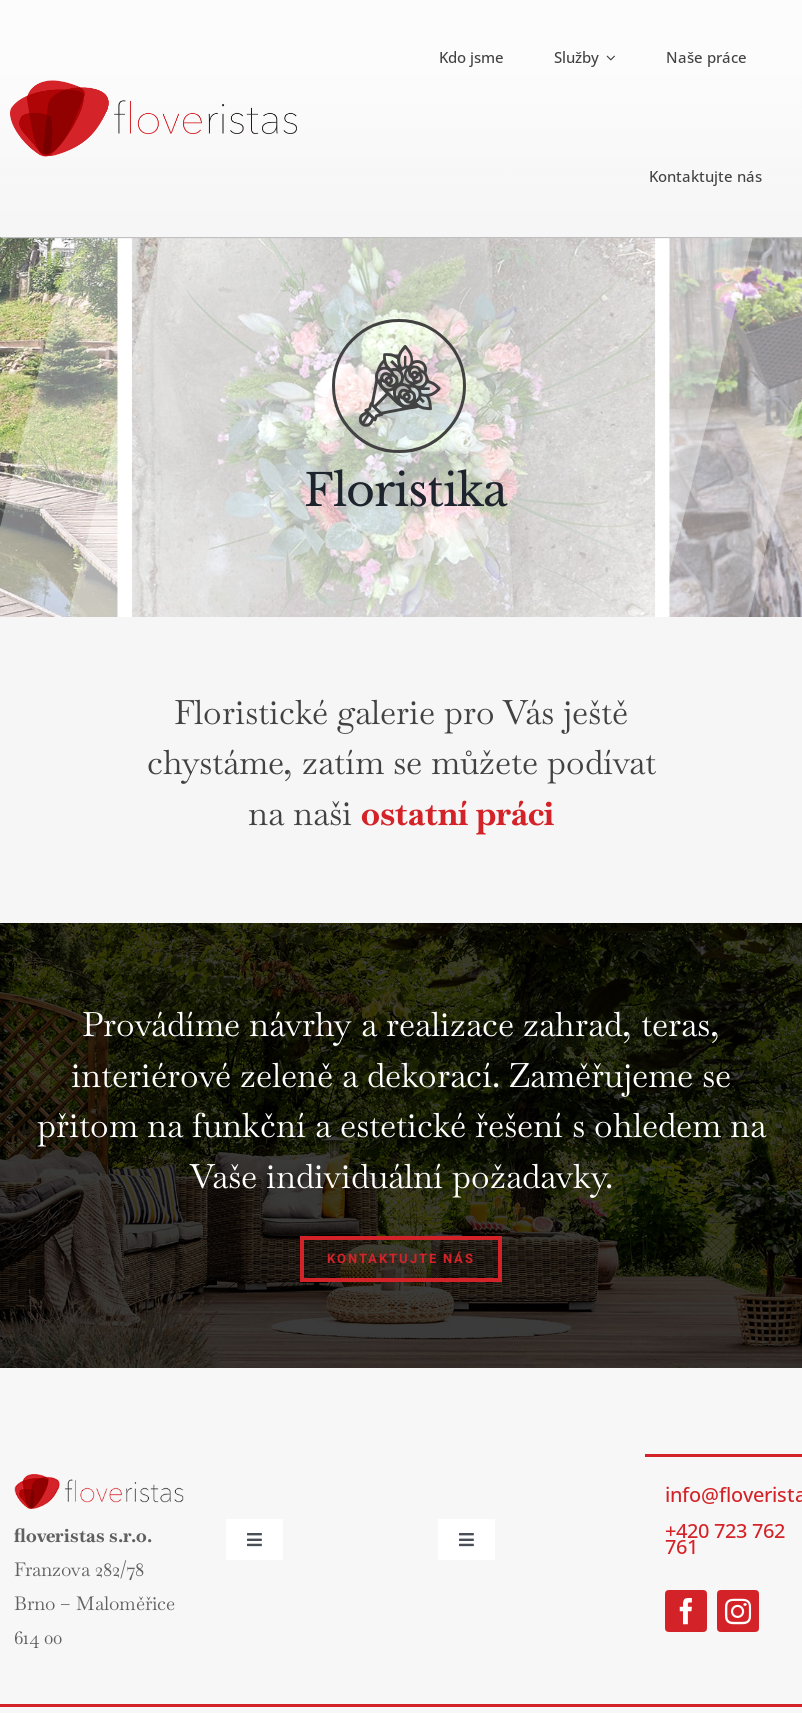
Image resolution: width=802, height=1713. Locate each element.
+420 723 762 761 (725, 1538)
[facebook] (686, 1611)
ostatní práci (457, 813)
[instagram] (738, 1611)
